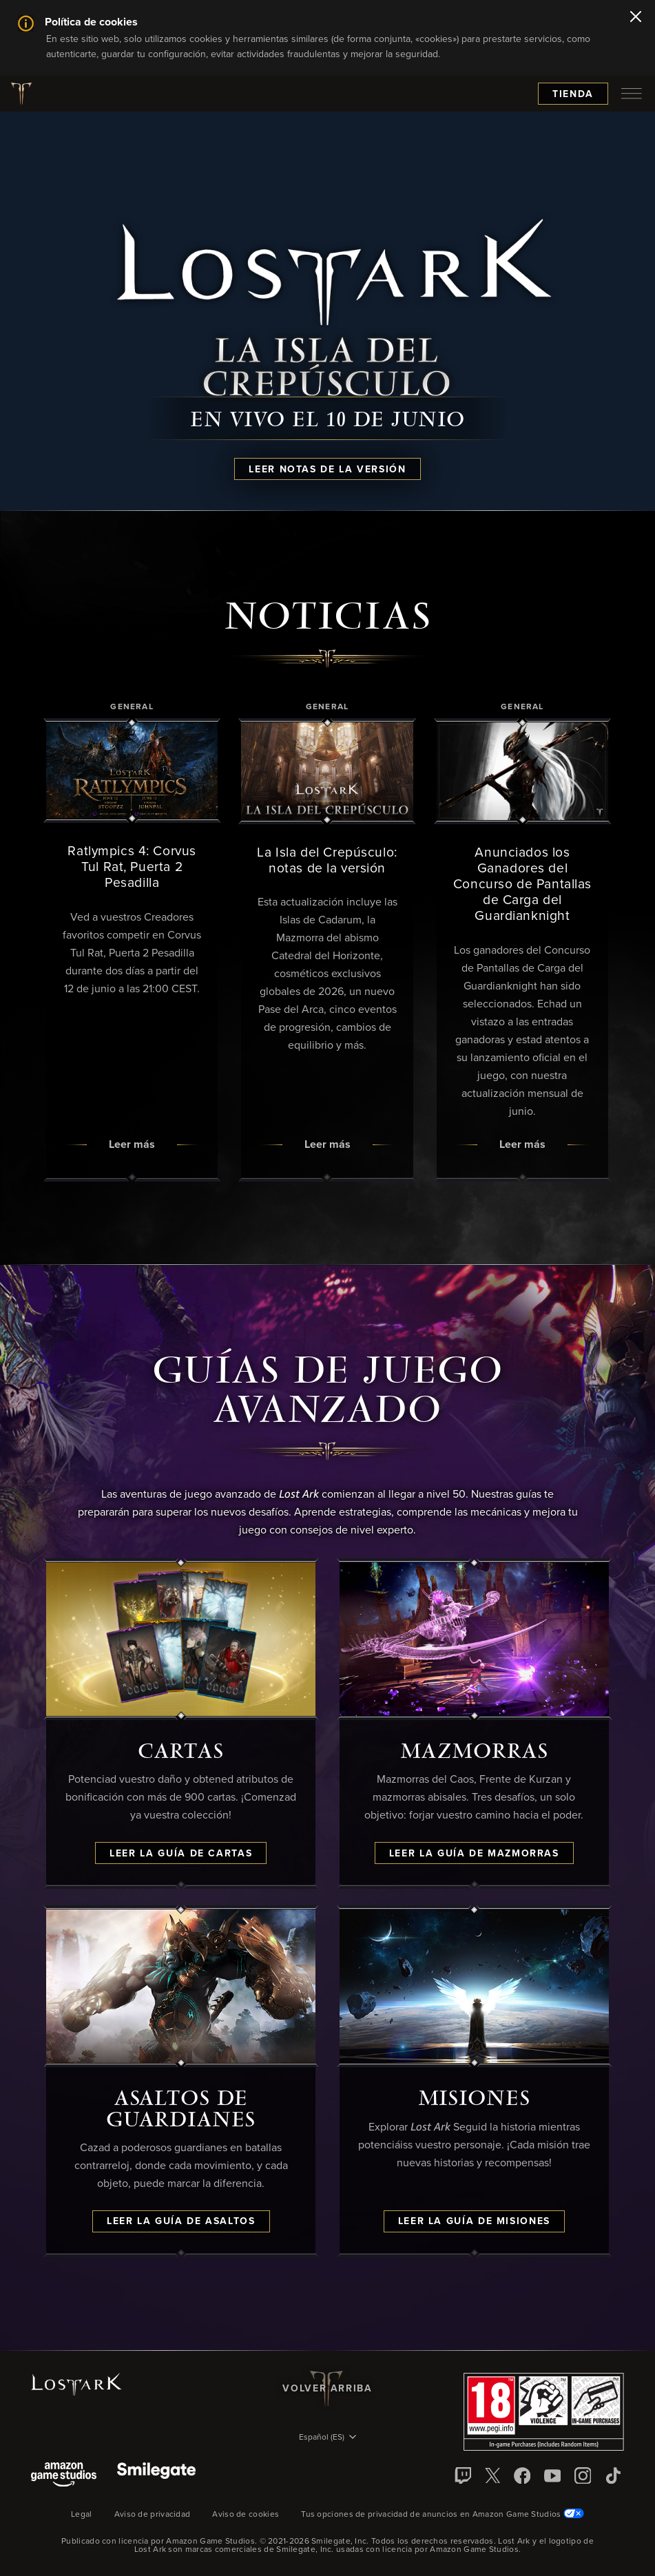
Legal (81, 2515)
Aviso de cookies (245, 2515)
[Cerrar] (635, 18)
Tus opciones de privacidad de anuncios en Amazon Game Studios (442, 2515)
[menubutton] (631, 93)
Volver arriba (327, 2389)
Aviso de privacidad (152, 2515)
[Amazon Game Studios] (63, 2475)
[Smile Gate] (156, 2475)
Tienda (573, 94)
